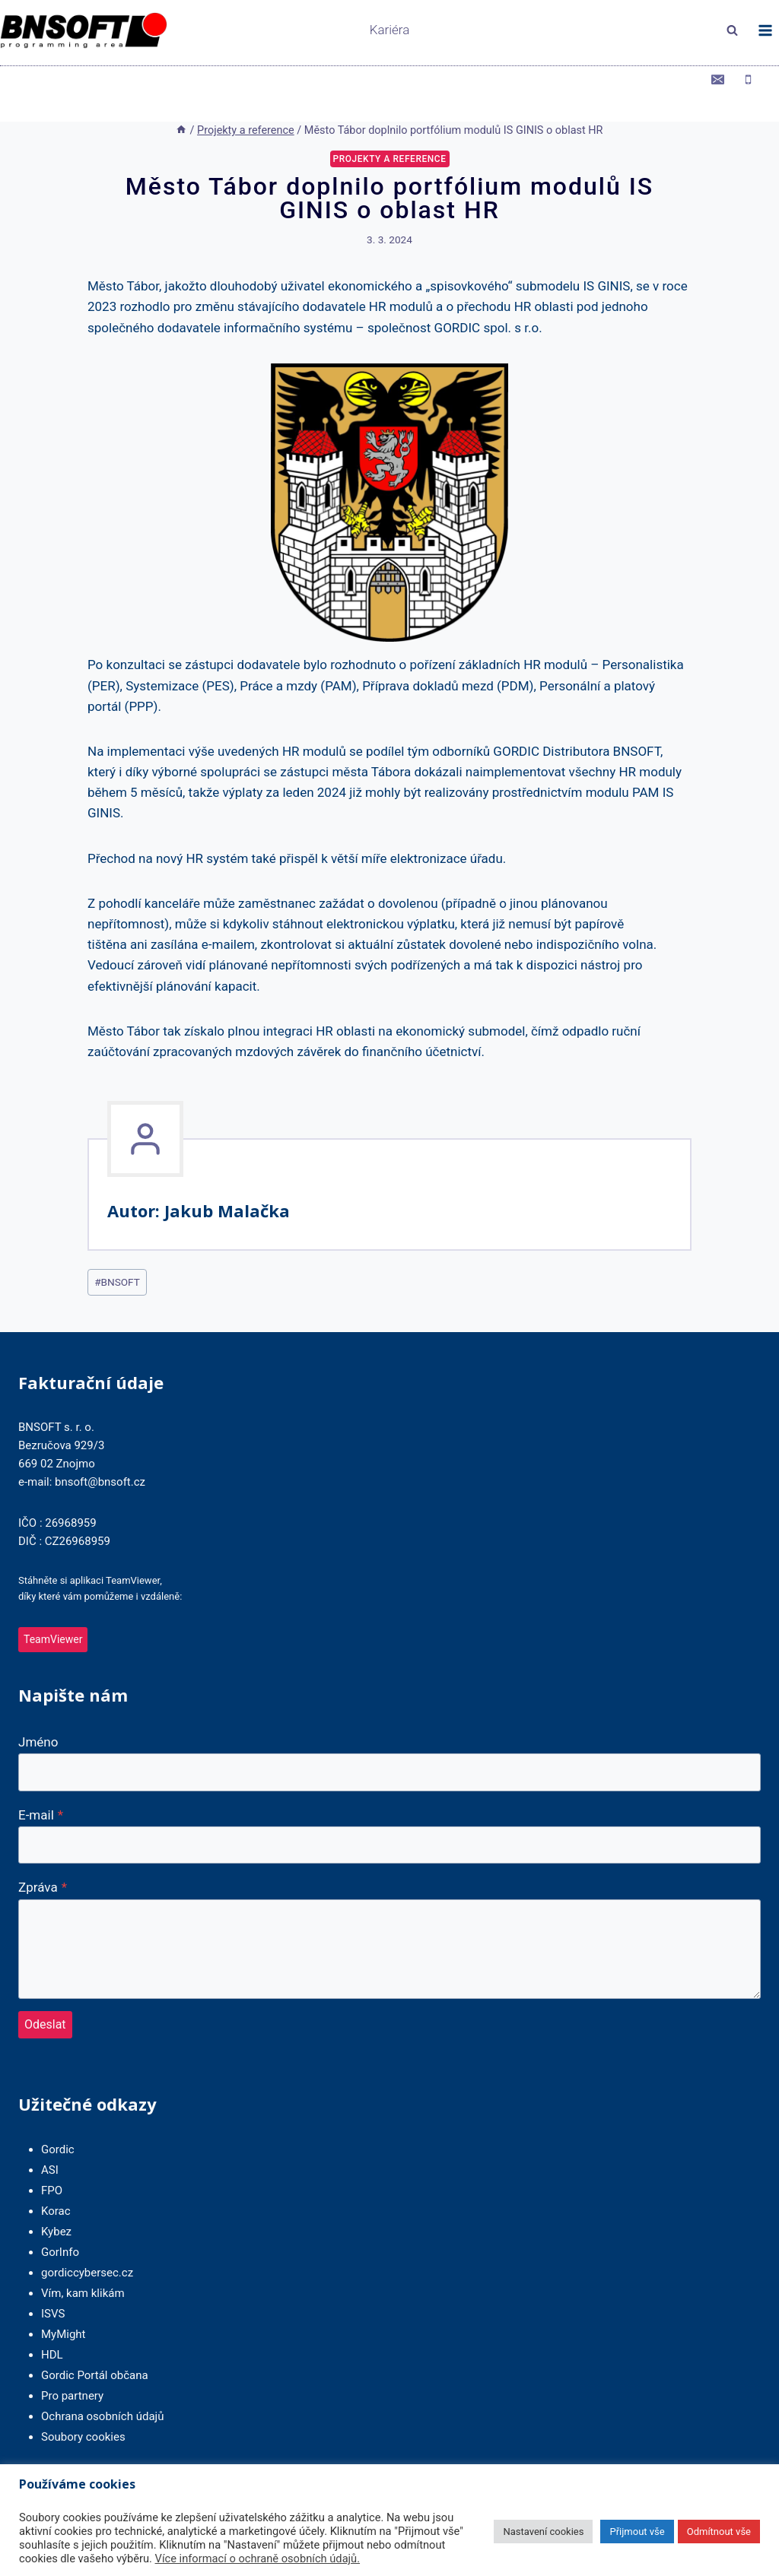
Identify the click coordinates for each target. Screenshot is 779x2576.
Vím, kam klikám (83, 2264)
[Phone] (748, 79)
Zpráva (42, 1857)
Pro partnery (72, 2367)
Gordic (58, 2120)
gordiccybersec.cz (87, 2244)
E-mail (40, 1785)
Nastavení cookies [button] (543, 2531)
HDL (52, 2326)
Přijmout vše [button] (636, 2531)
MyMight (63, 2305)
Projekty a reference (390, 129)
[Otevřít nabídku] (765, 30)
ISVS (53, 2285)
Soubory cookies (83, 2408)
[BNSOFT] (129, 30)
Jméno (38, 1712)
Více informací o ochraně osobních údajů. (258, 2558)
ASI (50, 2141)
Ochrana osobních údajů (102, 2387)
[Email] (718, 79)
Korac (56, 2182)
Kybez (56, 2203)
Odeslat (45, 1995)
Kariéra (390, 29)
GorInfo (60, 2223)
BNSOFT (117, 1252)
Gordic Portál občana (94, 2346)
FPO (51, 2161)
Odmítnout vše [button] (719, 2531)
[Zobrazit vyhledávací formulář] (731, 30)
